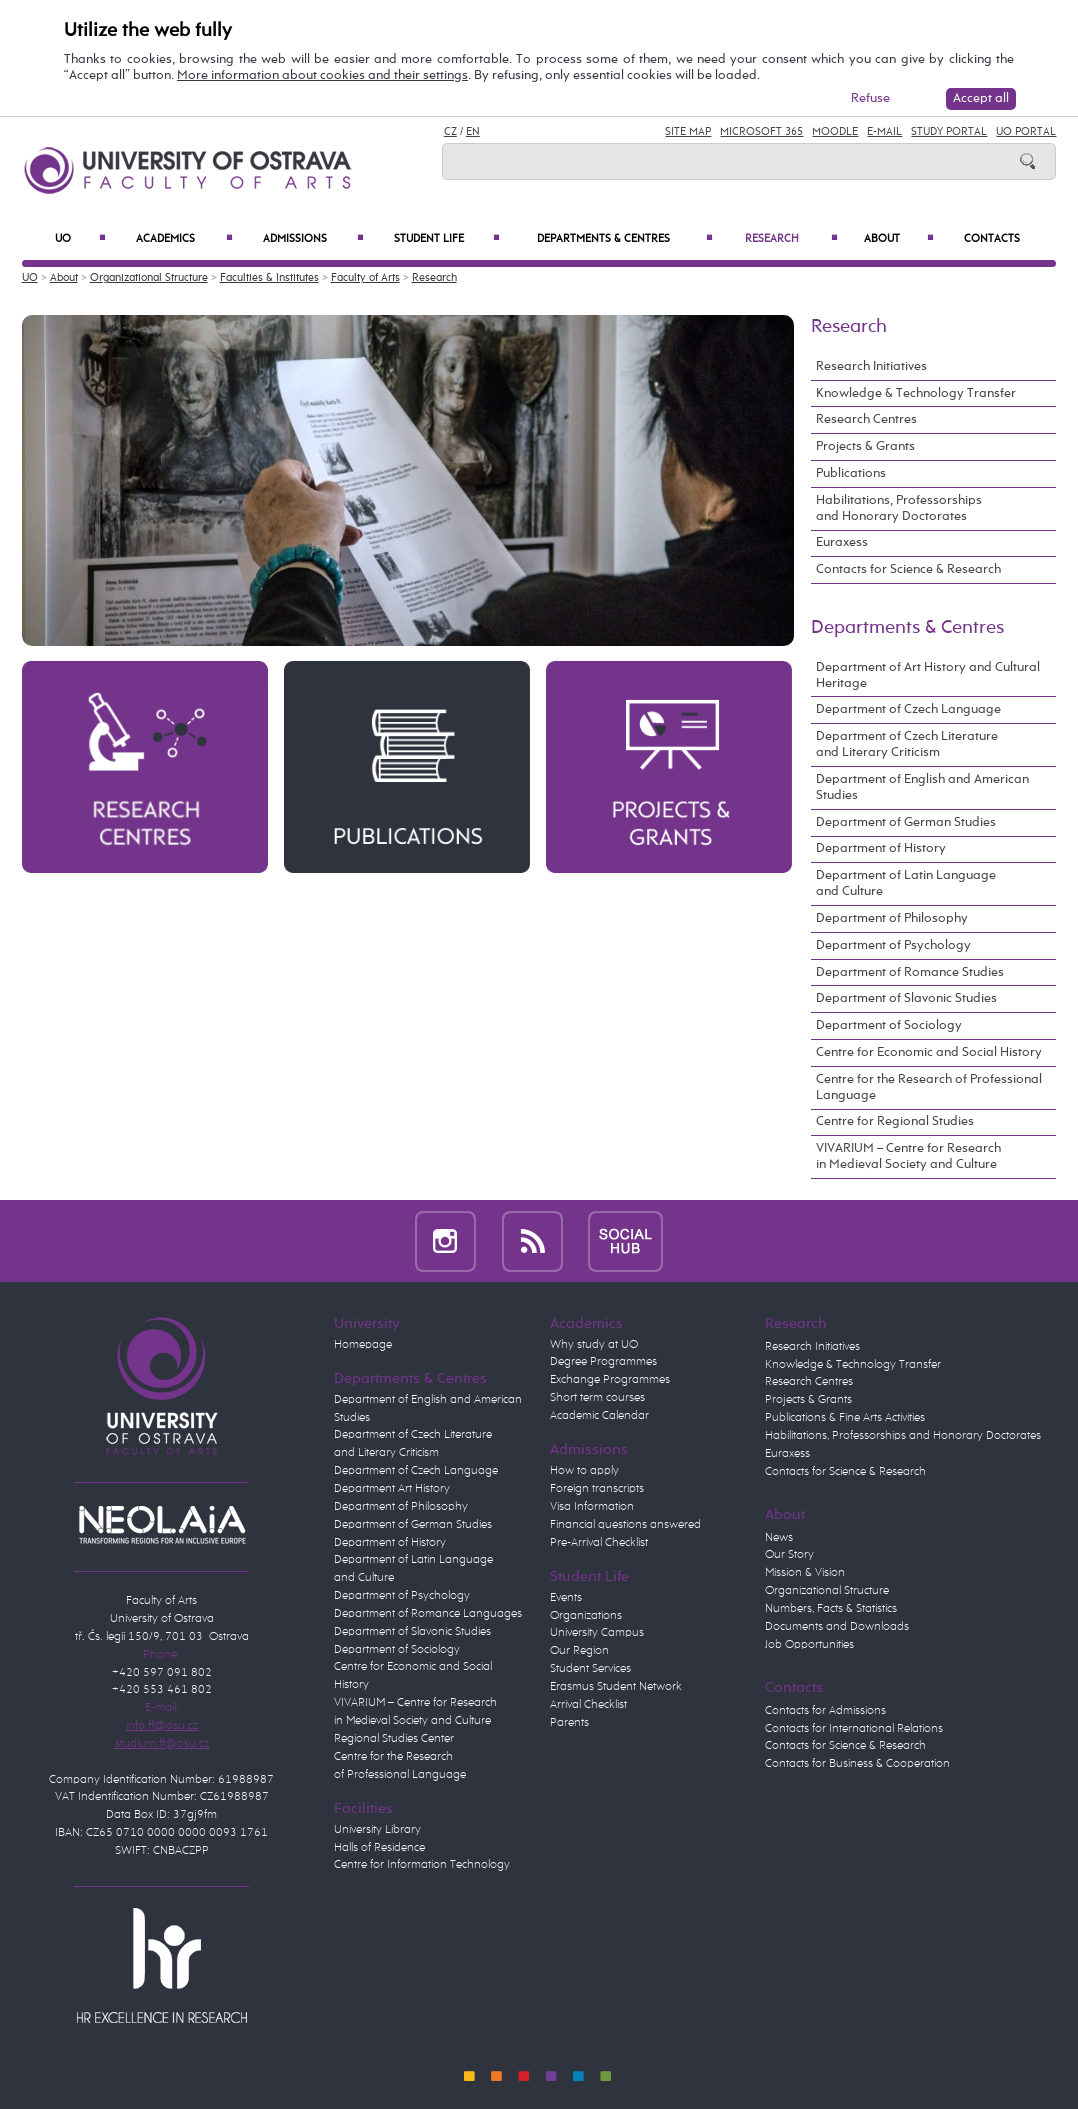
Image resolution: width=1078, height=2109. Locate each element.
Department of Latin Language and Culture (906, 883)
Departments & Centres (625, 238)
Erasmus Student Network (616, 1687)
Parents (569, 1723)
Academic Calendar (599, 1416)
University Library (377, 1830)
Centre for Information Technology (422, 1865)
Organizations (586, 1616)
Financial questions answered (625, 1525)
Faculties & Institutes (269, 278)
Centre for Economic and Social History (929, 1052)
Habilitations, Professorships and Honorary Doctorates (899, 508)
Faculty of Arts (365, 278)
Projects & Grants (865, 446)
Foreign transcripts (597, 1489)
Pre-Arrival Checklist (599, 1543)
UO (80, 238)
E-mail (884, 132)
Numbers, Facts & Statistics (831, 1609)
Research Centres (866, 419)
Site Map (688, 132)
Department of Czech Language (908, 709)
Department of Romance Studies (910, 972)
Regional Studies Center (394, 1739)
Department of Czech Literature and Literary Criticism (907, 744)
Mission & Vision (805, 1573)
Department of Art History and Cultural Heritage (928, 675)
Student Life (447, 238)
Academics (184, 238)
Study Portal (949, 132)
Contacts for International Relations (854, 1729)
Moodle (835, 132)
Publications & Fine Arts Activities (845, 1418)
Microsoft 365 (761, 132)
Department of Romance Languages (428, 1614)
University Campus (597, 1633)
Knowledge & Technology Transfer (916, 393)
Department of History (881, 848)
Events (566, 1598)
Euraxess (842, 542)
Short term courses (597, 1398)
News (779, 1538)
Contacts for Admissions (825, 1711)
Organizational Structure (149, 278)
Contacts (992, 238)
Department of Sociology (889, 1025)
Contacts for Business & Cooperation (857, 1764)
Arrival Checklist (588, 1705)
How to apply (584, 1471)
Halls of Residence (379, 1848)
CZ (450, 132)
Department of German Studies (906, 822)
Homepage (363, 1345)
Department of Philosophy (892, 918)
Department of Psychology (893, 945)
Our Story (789, 1555)
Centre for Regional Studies (895, 1121)
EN (473, 132)
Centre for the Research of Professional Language (929, 1087)
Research (791, 238)
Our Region (579, 1651)
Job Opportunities (809, 1645)
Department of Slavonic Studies (906, 998)
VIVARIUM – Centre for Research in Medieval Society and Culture (908, 1156)
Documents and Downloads (837, 1627)
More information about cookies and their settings (322, 75)
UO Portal (1026, 132)
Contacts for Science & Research (908, 569)
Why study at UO (594, 1345)
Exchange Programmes (610, 1380)
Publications (851, 473)
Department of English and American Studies (922, 787)
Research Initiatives (871, 366)
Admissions (313, 238)
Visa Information (592, 1507)
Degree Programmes (603, 1362)
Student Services (590, 1669)
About (898, 238)
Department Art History (392, 1489)
